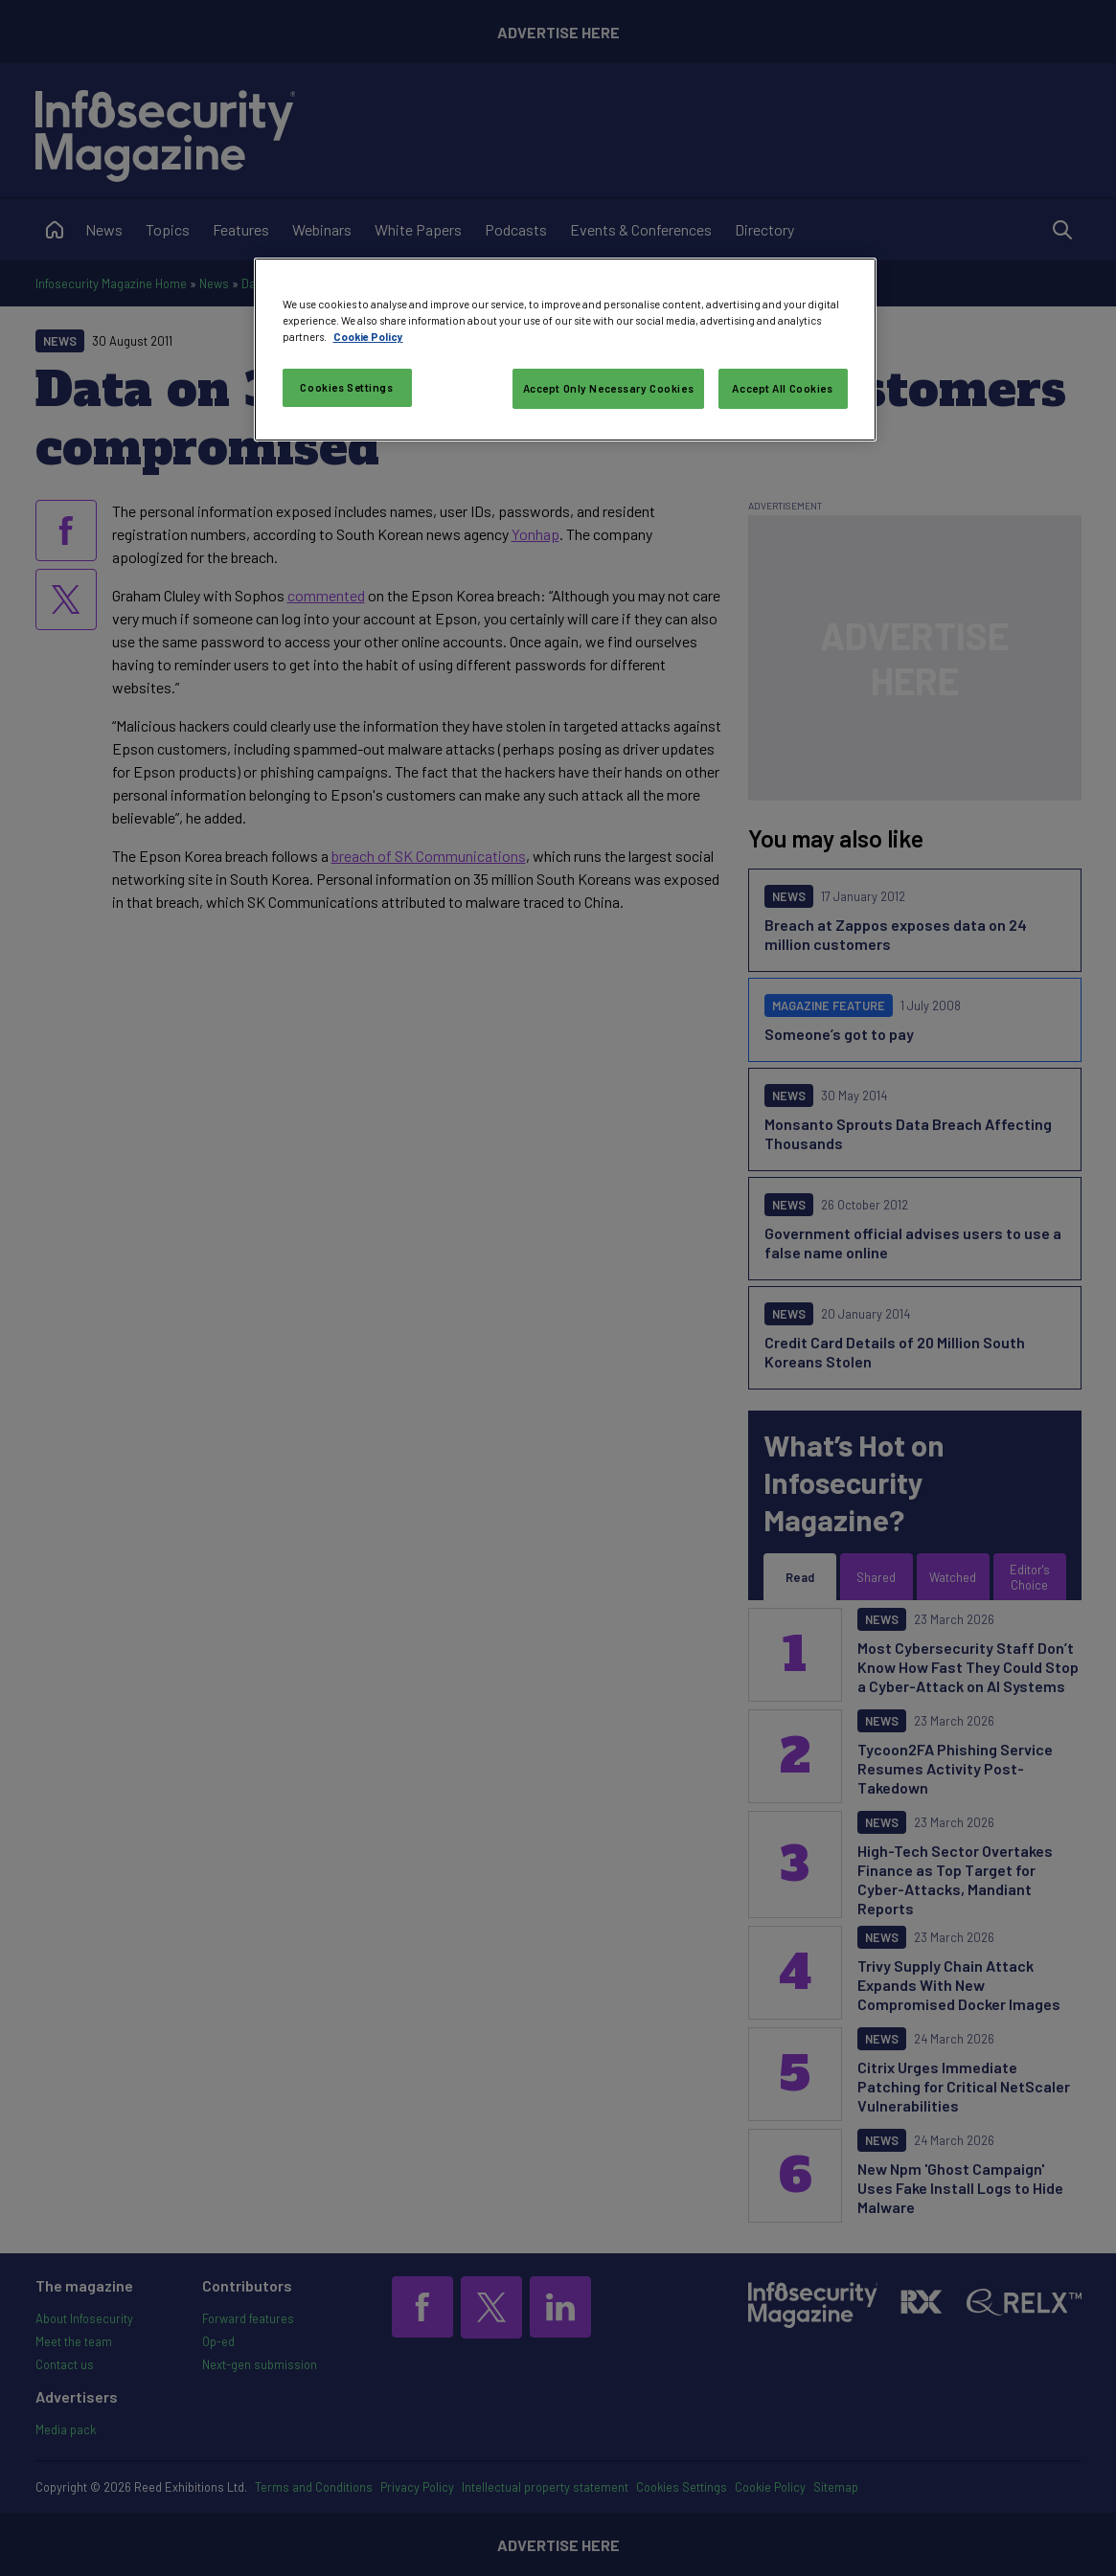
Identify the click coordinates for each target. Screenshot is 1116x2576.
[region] (565, 349)
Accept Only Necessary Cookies (609, 388)
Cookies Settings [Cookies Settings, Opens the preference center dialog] (346, 387)
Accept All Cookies (782, 388)
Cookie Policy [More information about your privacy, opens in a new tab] (368, 336)
